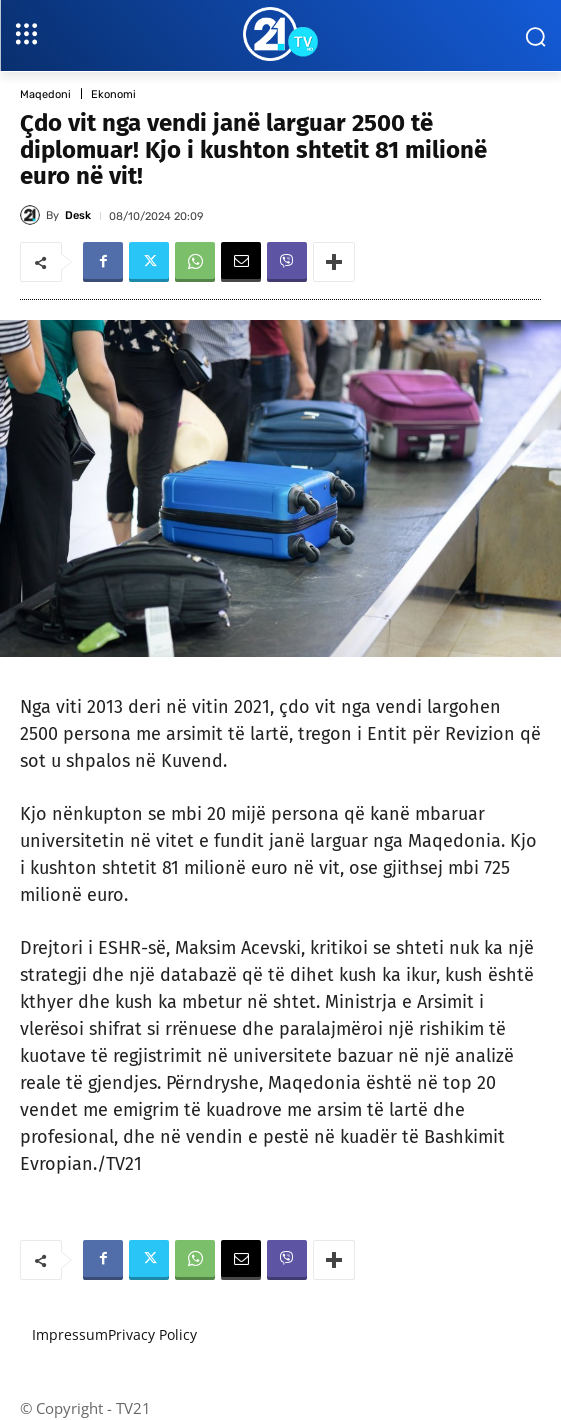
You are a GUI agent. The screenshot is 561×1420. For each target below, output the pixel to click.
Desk (78, 215)
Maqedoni (45, 94)
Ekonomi (113, 94)
